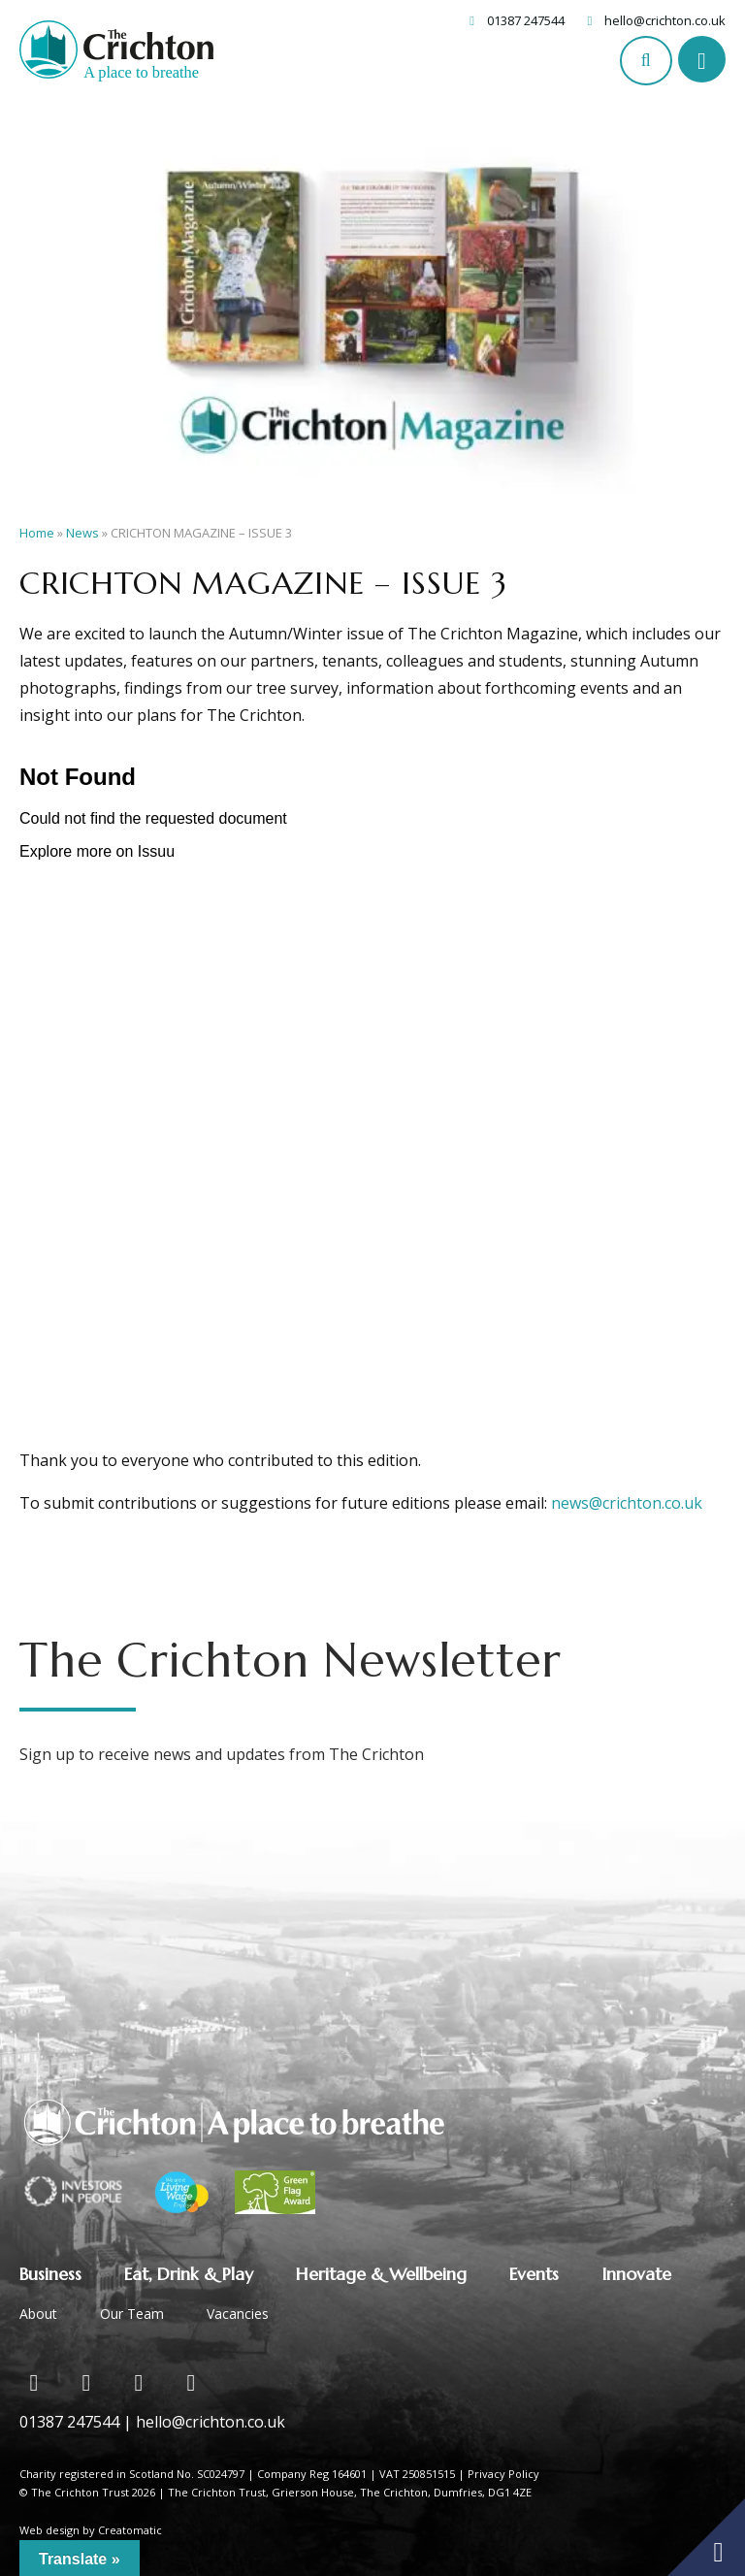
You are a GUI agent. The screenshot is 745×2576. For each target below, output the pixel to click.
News (82, 532)
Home (36, 532)
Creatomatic (130, 2530)
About (38, 2313)
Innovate (636, 2274)
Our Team (132, 2313)
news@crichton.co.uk (626, 1503)
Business (50, 2274)
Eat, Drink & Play (188, 2274)
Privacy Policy (503, 2473)
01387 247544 (526, 20)
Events (534, 2274)
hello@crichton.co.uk (665, 20)
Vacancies (238, 2313)
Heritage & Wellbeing (381, 2274)
